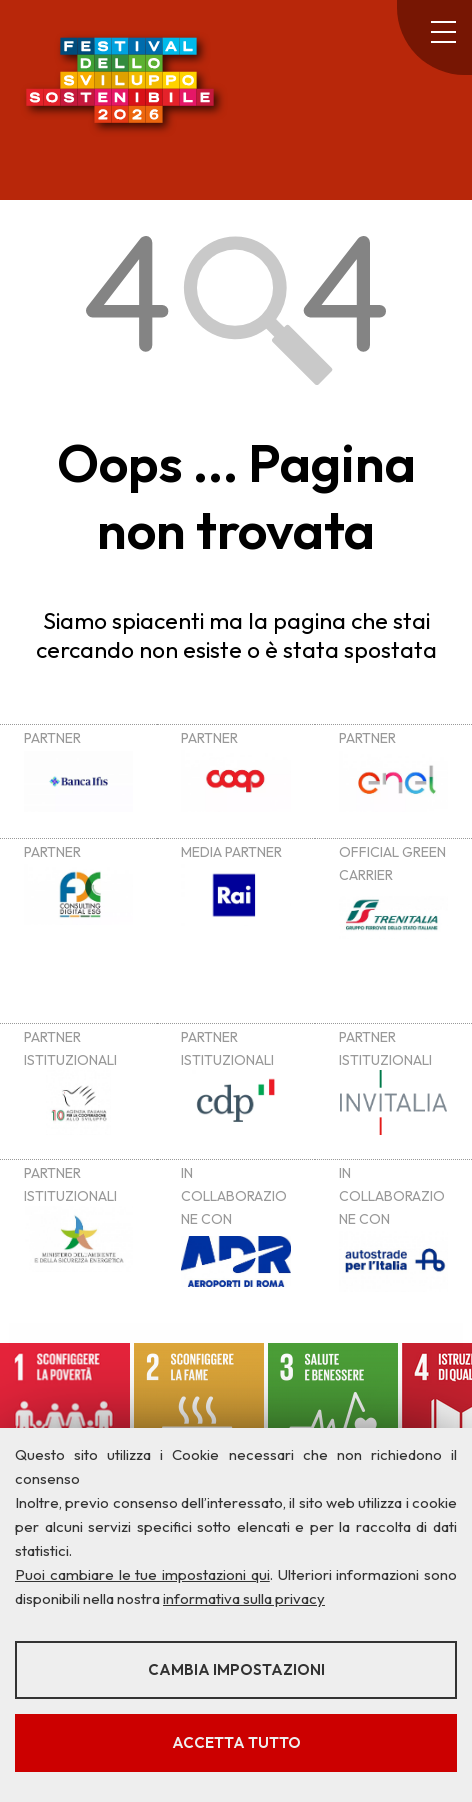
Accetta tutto (236, 1742)
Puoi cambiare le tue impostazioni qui (142, 1574)
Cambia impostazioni (236, 1669)
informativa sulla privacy (244, 1598)
